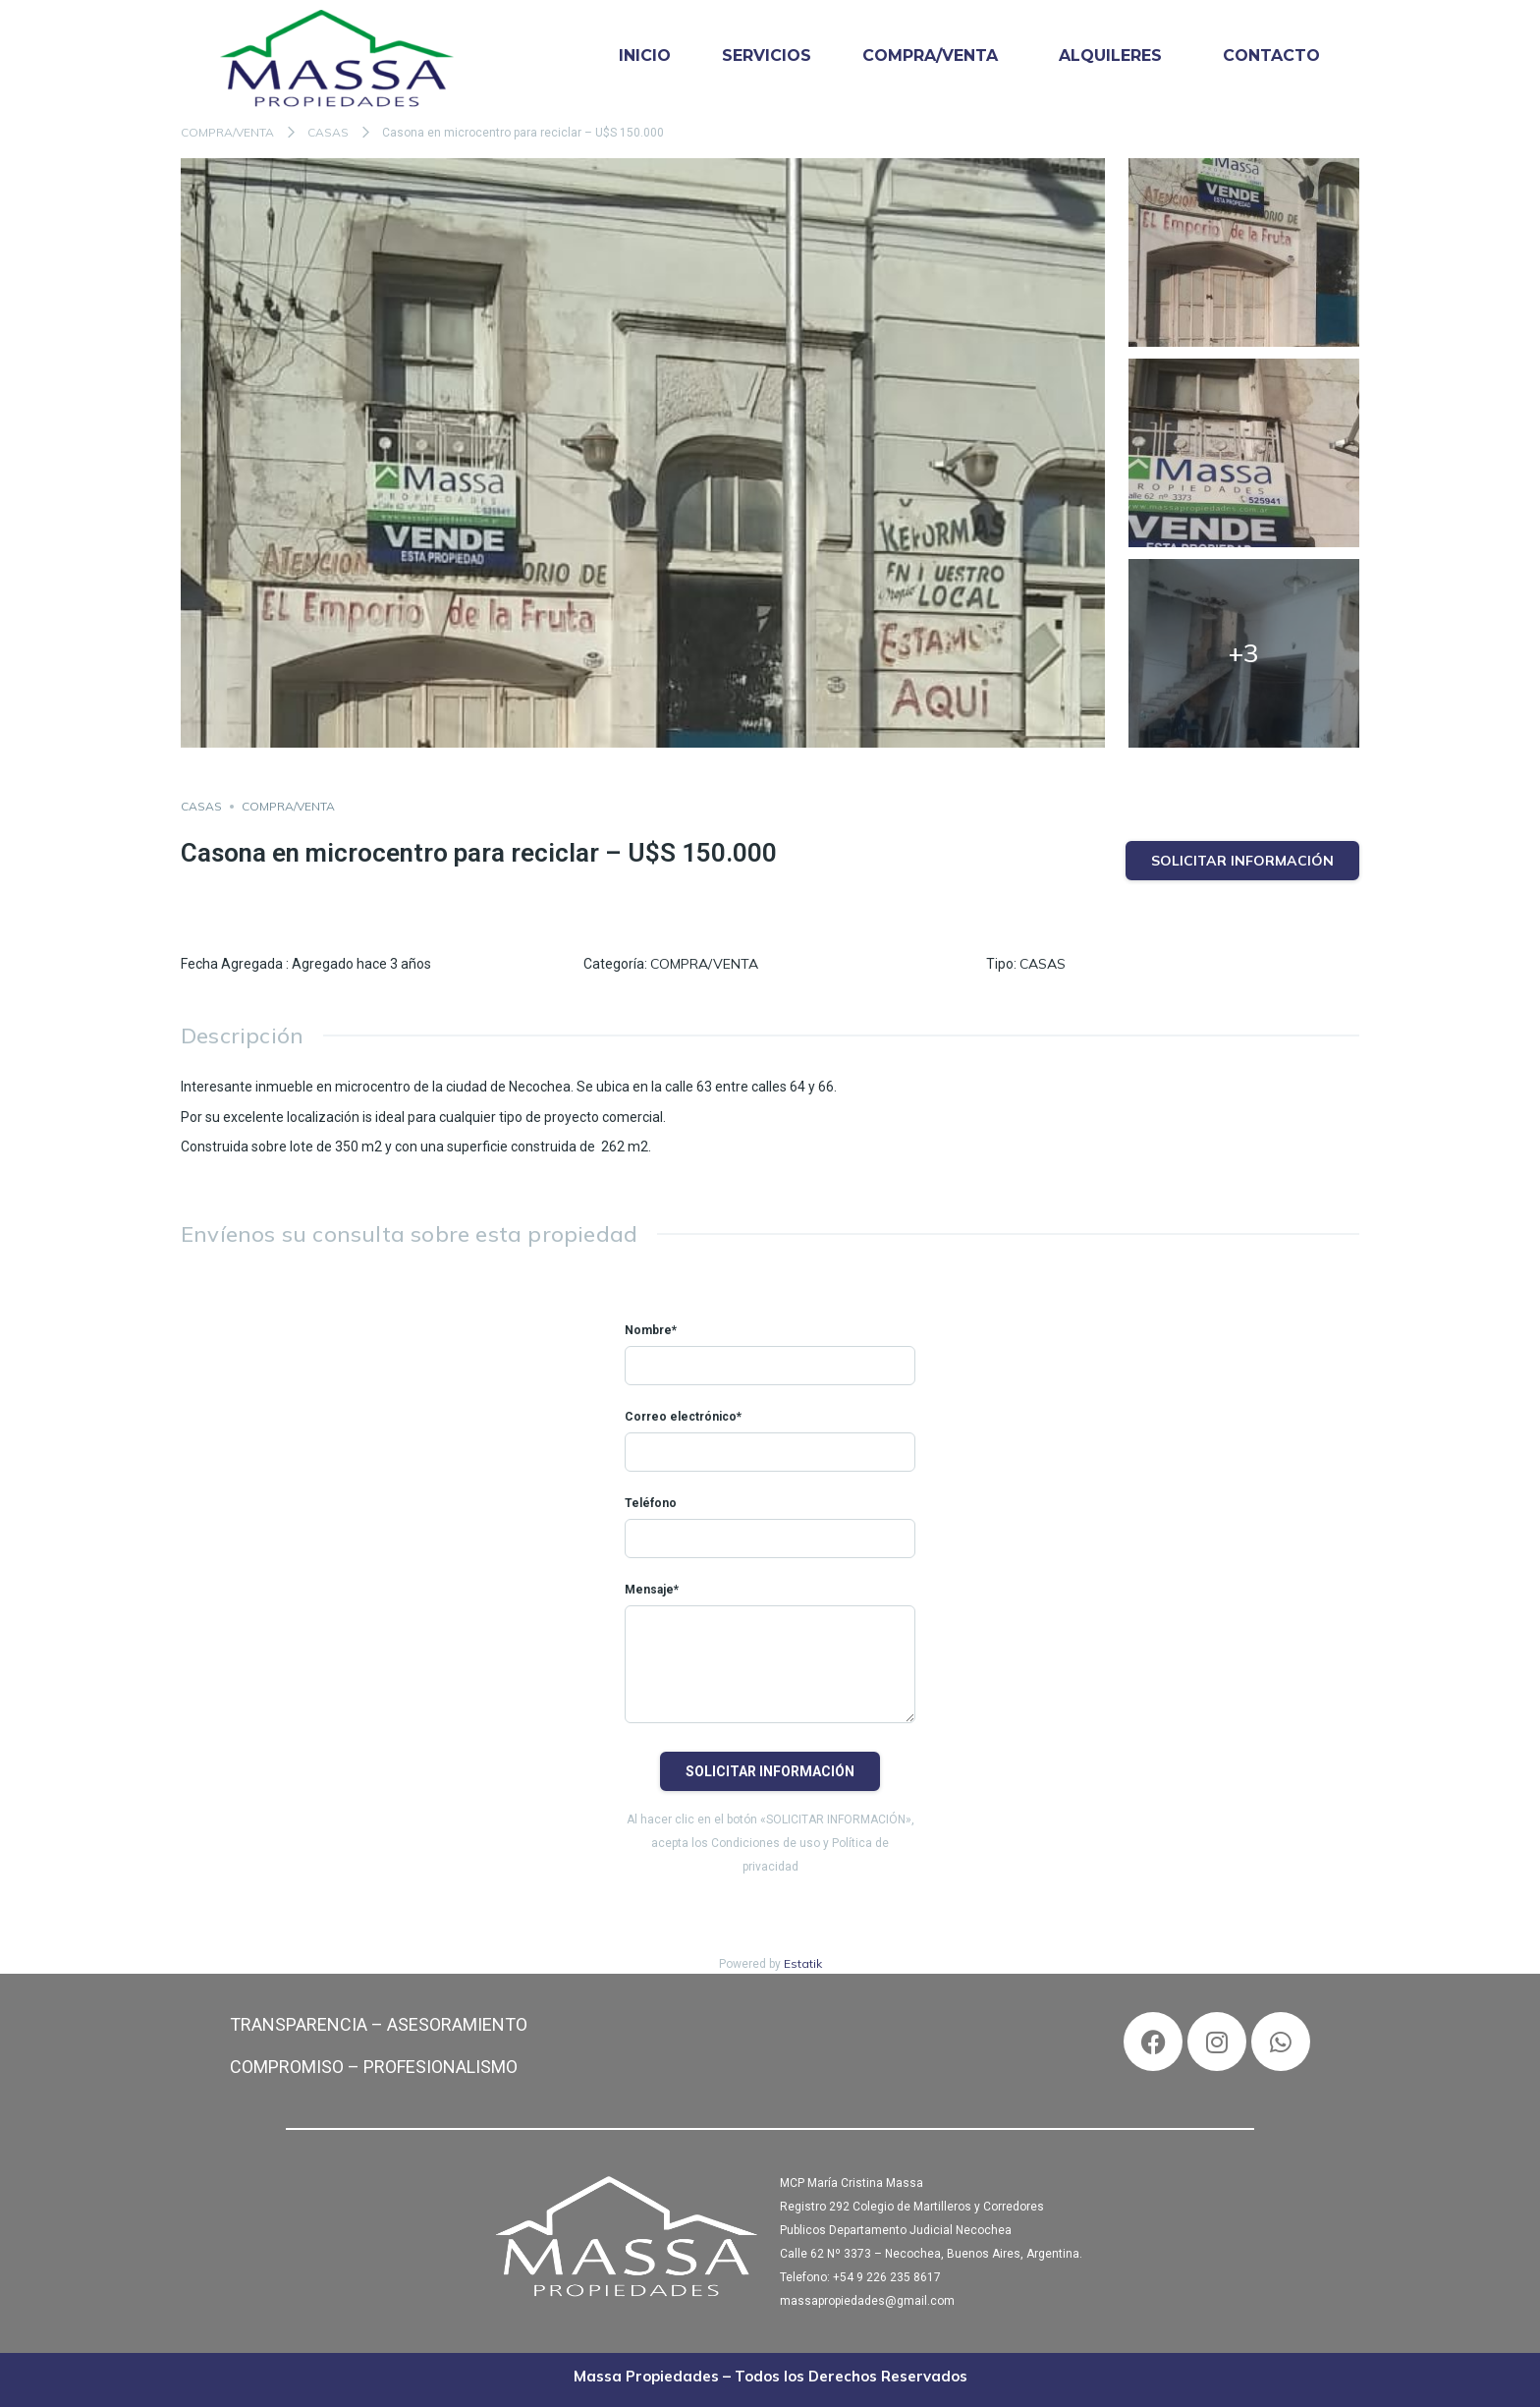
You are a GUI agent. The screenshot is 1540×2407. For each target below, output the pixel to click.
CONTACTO (1271, 55)
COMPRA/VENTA (930, 55)
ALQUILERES (1110, 55)
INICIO (645, 55)
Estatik (803, 1963)
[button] (935, 56)
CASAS (328, 132)
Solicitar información (1242, 860)
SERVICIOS (766, 55)
